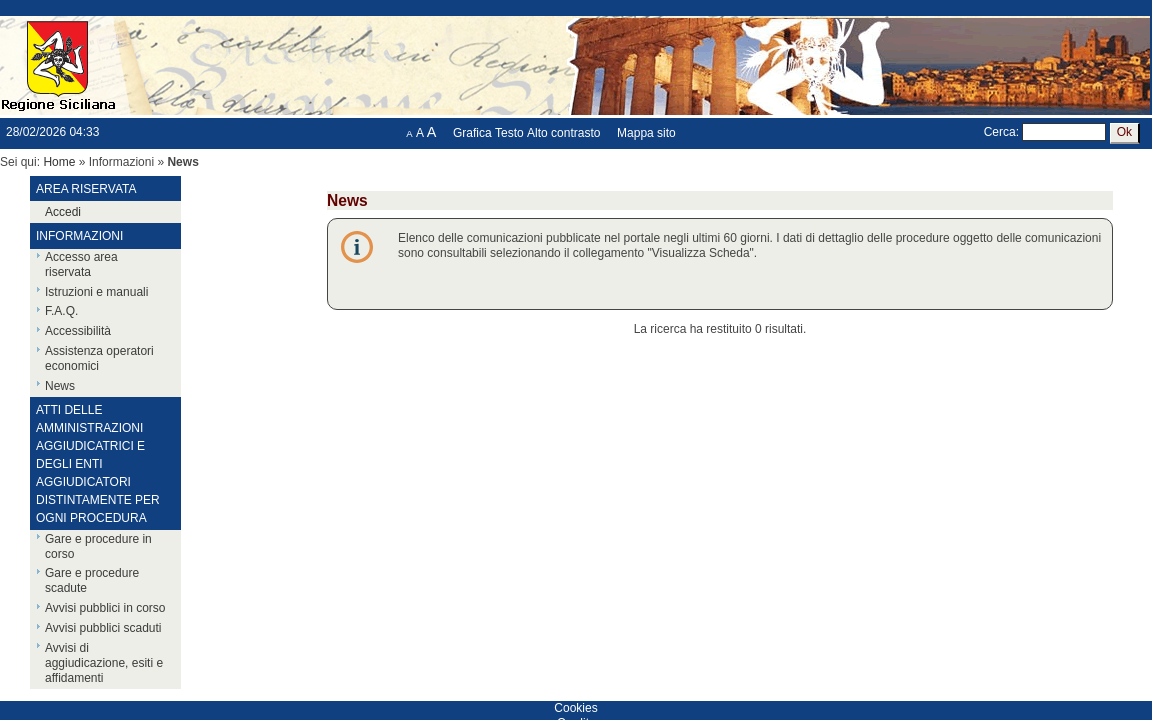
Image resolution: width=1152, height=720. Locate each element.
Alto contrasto (563, 133)
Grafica (472, 133)
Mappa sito (646, 133)
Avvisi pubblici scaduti (103, 628)
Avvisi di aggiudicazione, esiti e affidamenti (104, 663)
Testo (509, 133)
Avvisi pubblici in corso (105, 608)
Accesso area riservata (81, 264)
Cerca (1000, 132)
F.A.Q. (61, 311)
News (60, 386)
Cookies (575, 708)
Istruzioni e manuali (96, 292)
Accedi (63, 212)
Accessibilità (78, 331)
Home (59, 162)
